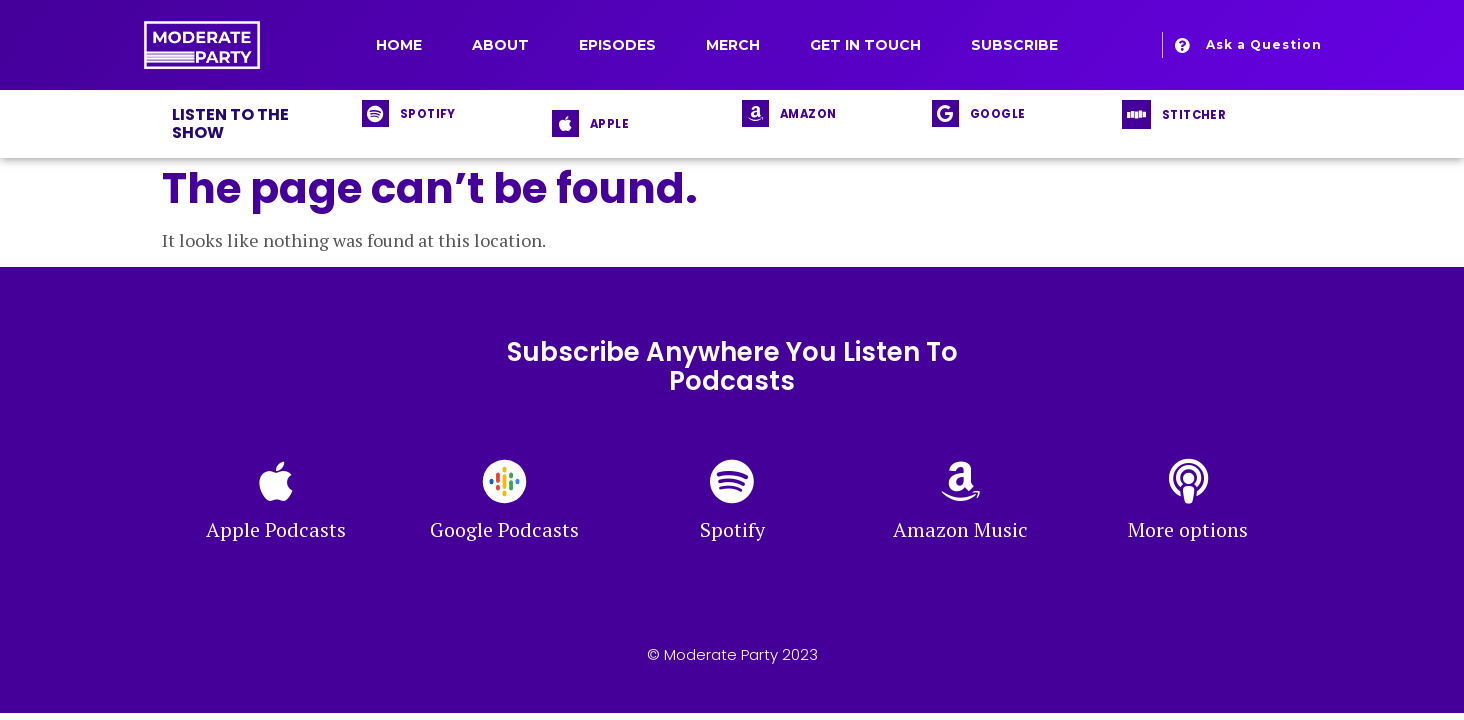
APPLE (609, 124)
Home (399, 45)
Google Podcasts (504, 529)
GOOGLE (997, 114)
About (500, 45)
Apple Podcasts (276, 529)
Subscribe (1014, 45)
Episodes (617, 45)
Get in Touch (865, 45)
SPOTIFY (428, 114)
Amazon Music (960, 529)
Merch (733, 45)
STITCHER (1194, 115)
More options (1188, 529)
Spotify (732, 529)
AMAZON (808, 114)
